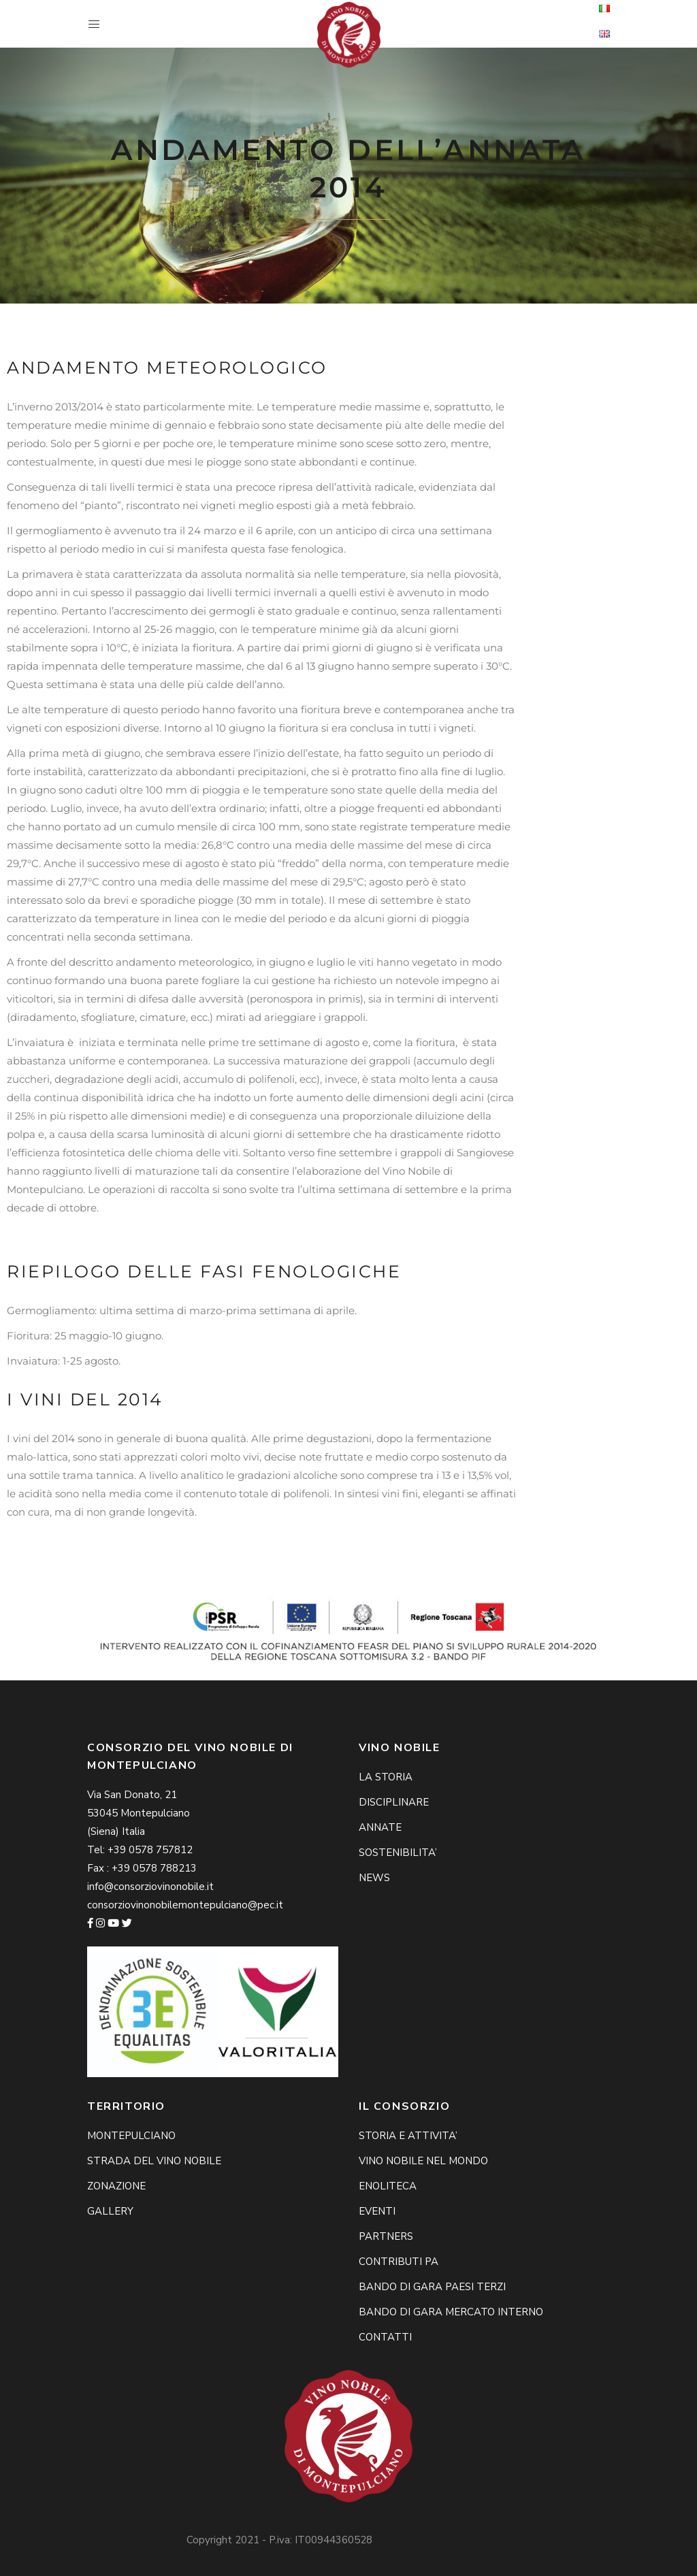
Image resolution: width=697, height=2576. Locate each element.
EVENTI (377, 2211)
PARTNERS (386, 2236)
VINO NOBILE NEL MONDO (423, 2161)
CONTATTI (385, 2337)
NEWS (374, 1878)
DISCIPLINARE (394, 1802)
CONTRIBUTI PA (398, 2261)
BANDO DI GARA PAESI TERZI (432, 2287)
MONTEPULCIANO (131, 2135)
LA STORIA (385, 1777)
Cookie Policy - (411, 2540)
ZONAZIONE (116, 2186)
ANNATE (380, 1827)
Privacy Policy (478, 2540)
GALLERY (110, 2211)
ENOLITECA (388, 2186)
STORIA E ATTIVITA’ (408, 2135)
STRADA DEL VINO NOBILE (154, 2161)
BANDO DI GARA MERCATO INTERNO (451, 2312)
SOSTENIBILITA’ (398, 1852)
